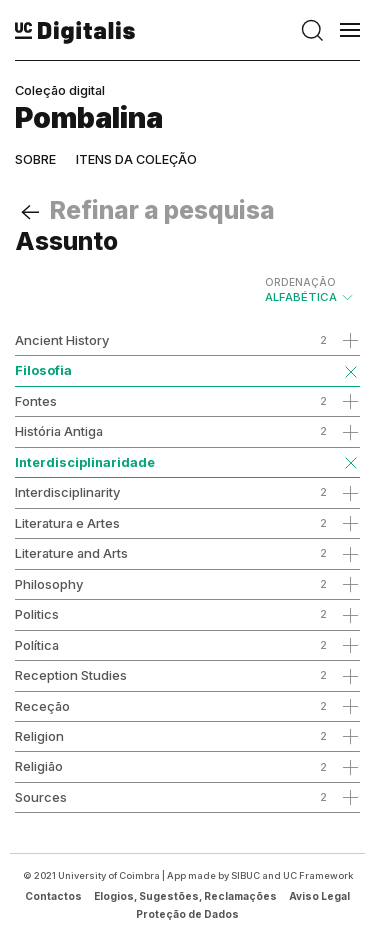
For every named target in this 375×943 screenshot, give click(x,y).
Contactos (53, 896)
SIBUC (245, 875)
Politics (37, 614)
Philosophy (49, 584)
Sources (41, 797)
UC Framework (318, 875)
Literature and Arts (71, 553)
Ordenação (300, 282)
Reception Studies (71, 675)
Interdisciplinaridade (85, 462)
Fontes (36, 401)
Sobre (35, 159)
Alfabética (310, 290)
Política (37, 645)
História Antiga (59, 431)
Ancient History (62, 340)
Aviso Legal (319, 896)
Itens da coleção (136, 159)
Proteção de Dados (187, 914)
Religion (39, 736)
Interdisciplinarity (67, 492)
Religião (39, 766)
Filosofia (43, 370)
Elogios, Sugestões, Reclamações (185, 896)
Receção (42, 706)
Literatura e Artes (67, 523)
